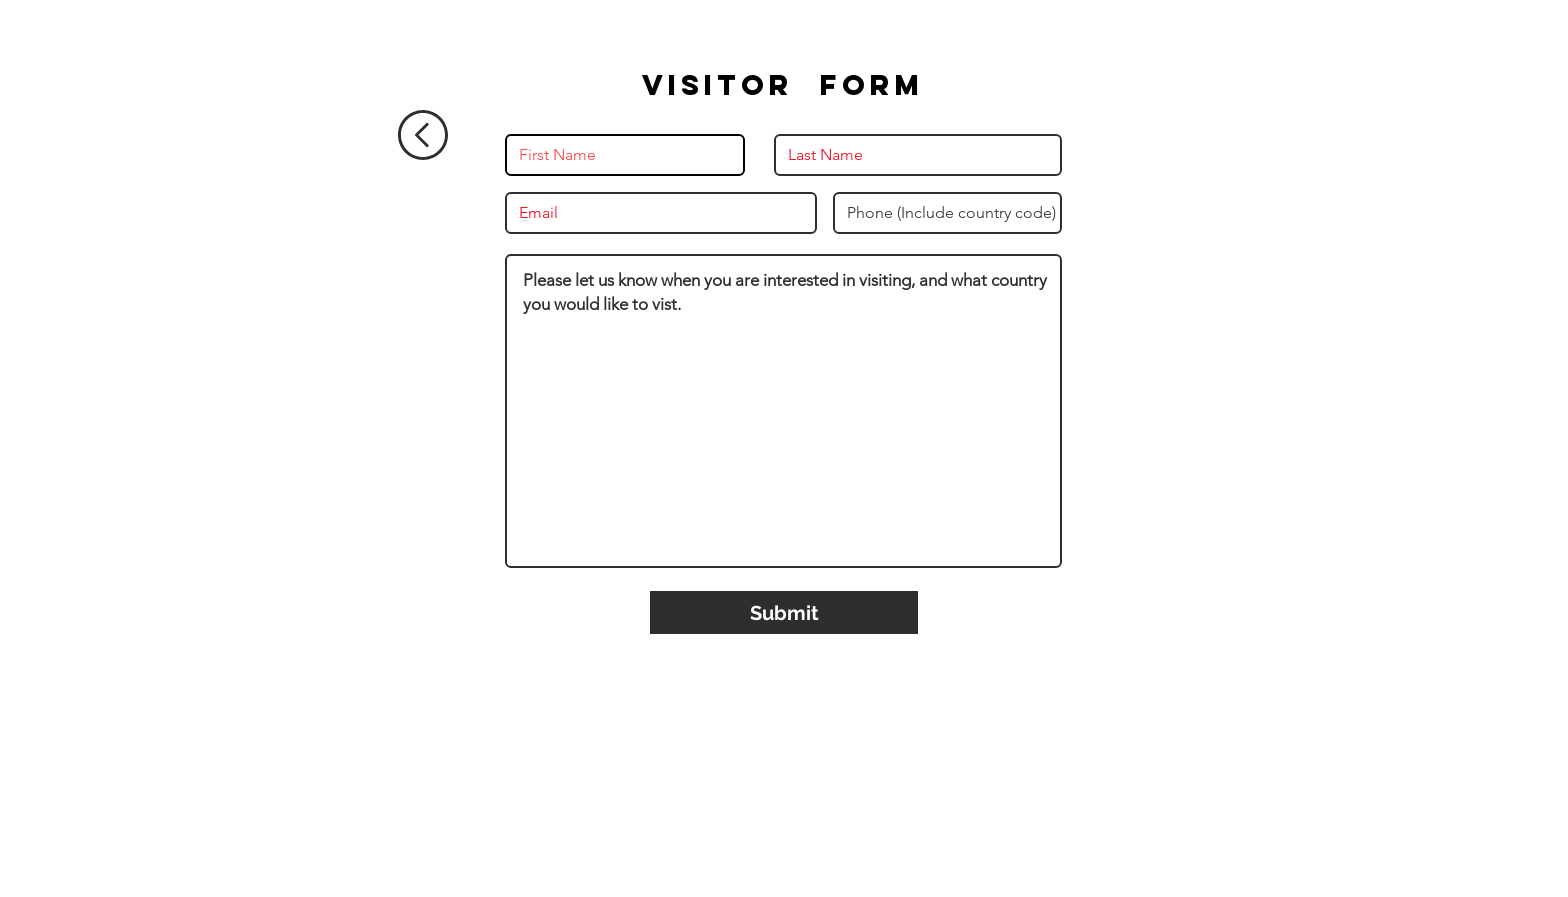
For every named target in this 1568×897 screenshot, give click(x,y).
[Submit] (784, 612)
